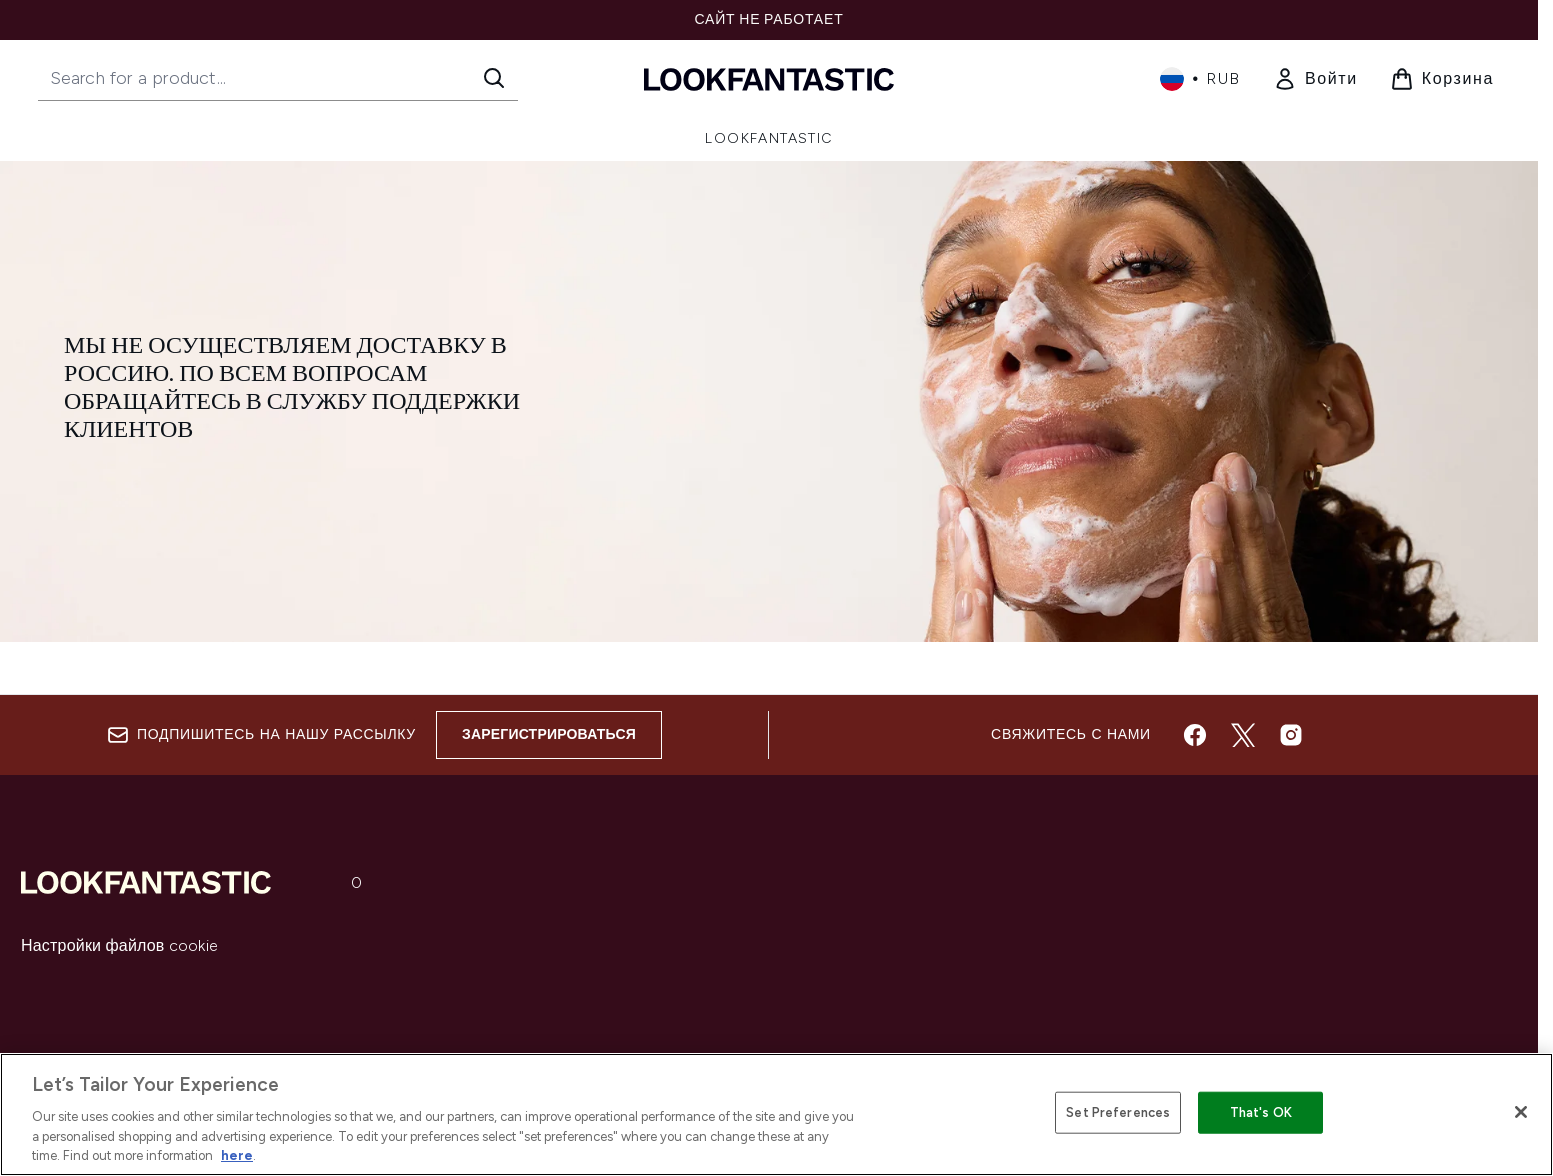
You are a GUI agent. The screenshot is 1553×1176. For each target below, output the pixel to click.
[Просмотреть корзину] (1442, 79)
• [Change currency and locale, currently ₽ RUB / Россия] (1200, 79)
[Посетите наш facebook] (1195, 735)
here (237, 1155)
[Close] (1521, 1112)
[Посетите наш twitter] (1243, 735)
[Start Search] (494, 78)
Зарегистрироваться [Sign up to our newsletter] (549, 734)
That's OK (1261, 1112)
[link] (1315, 79)
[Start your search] (278, 78)
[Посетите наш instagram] (1291, 735)
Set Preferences (1118, 1112)
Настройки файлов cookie (119, 945)
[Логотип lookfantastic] (769, 78)
